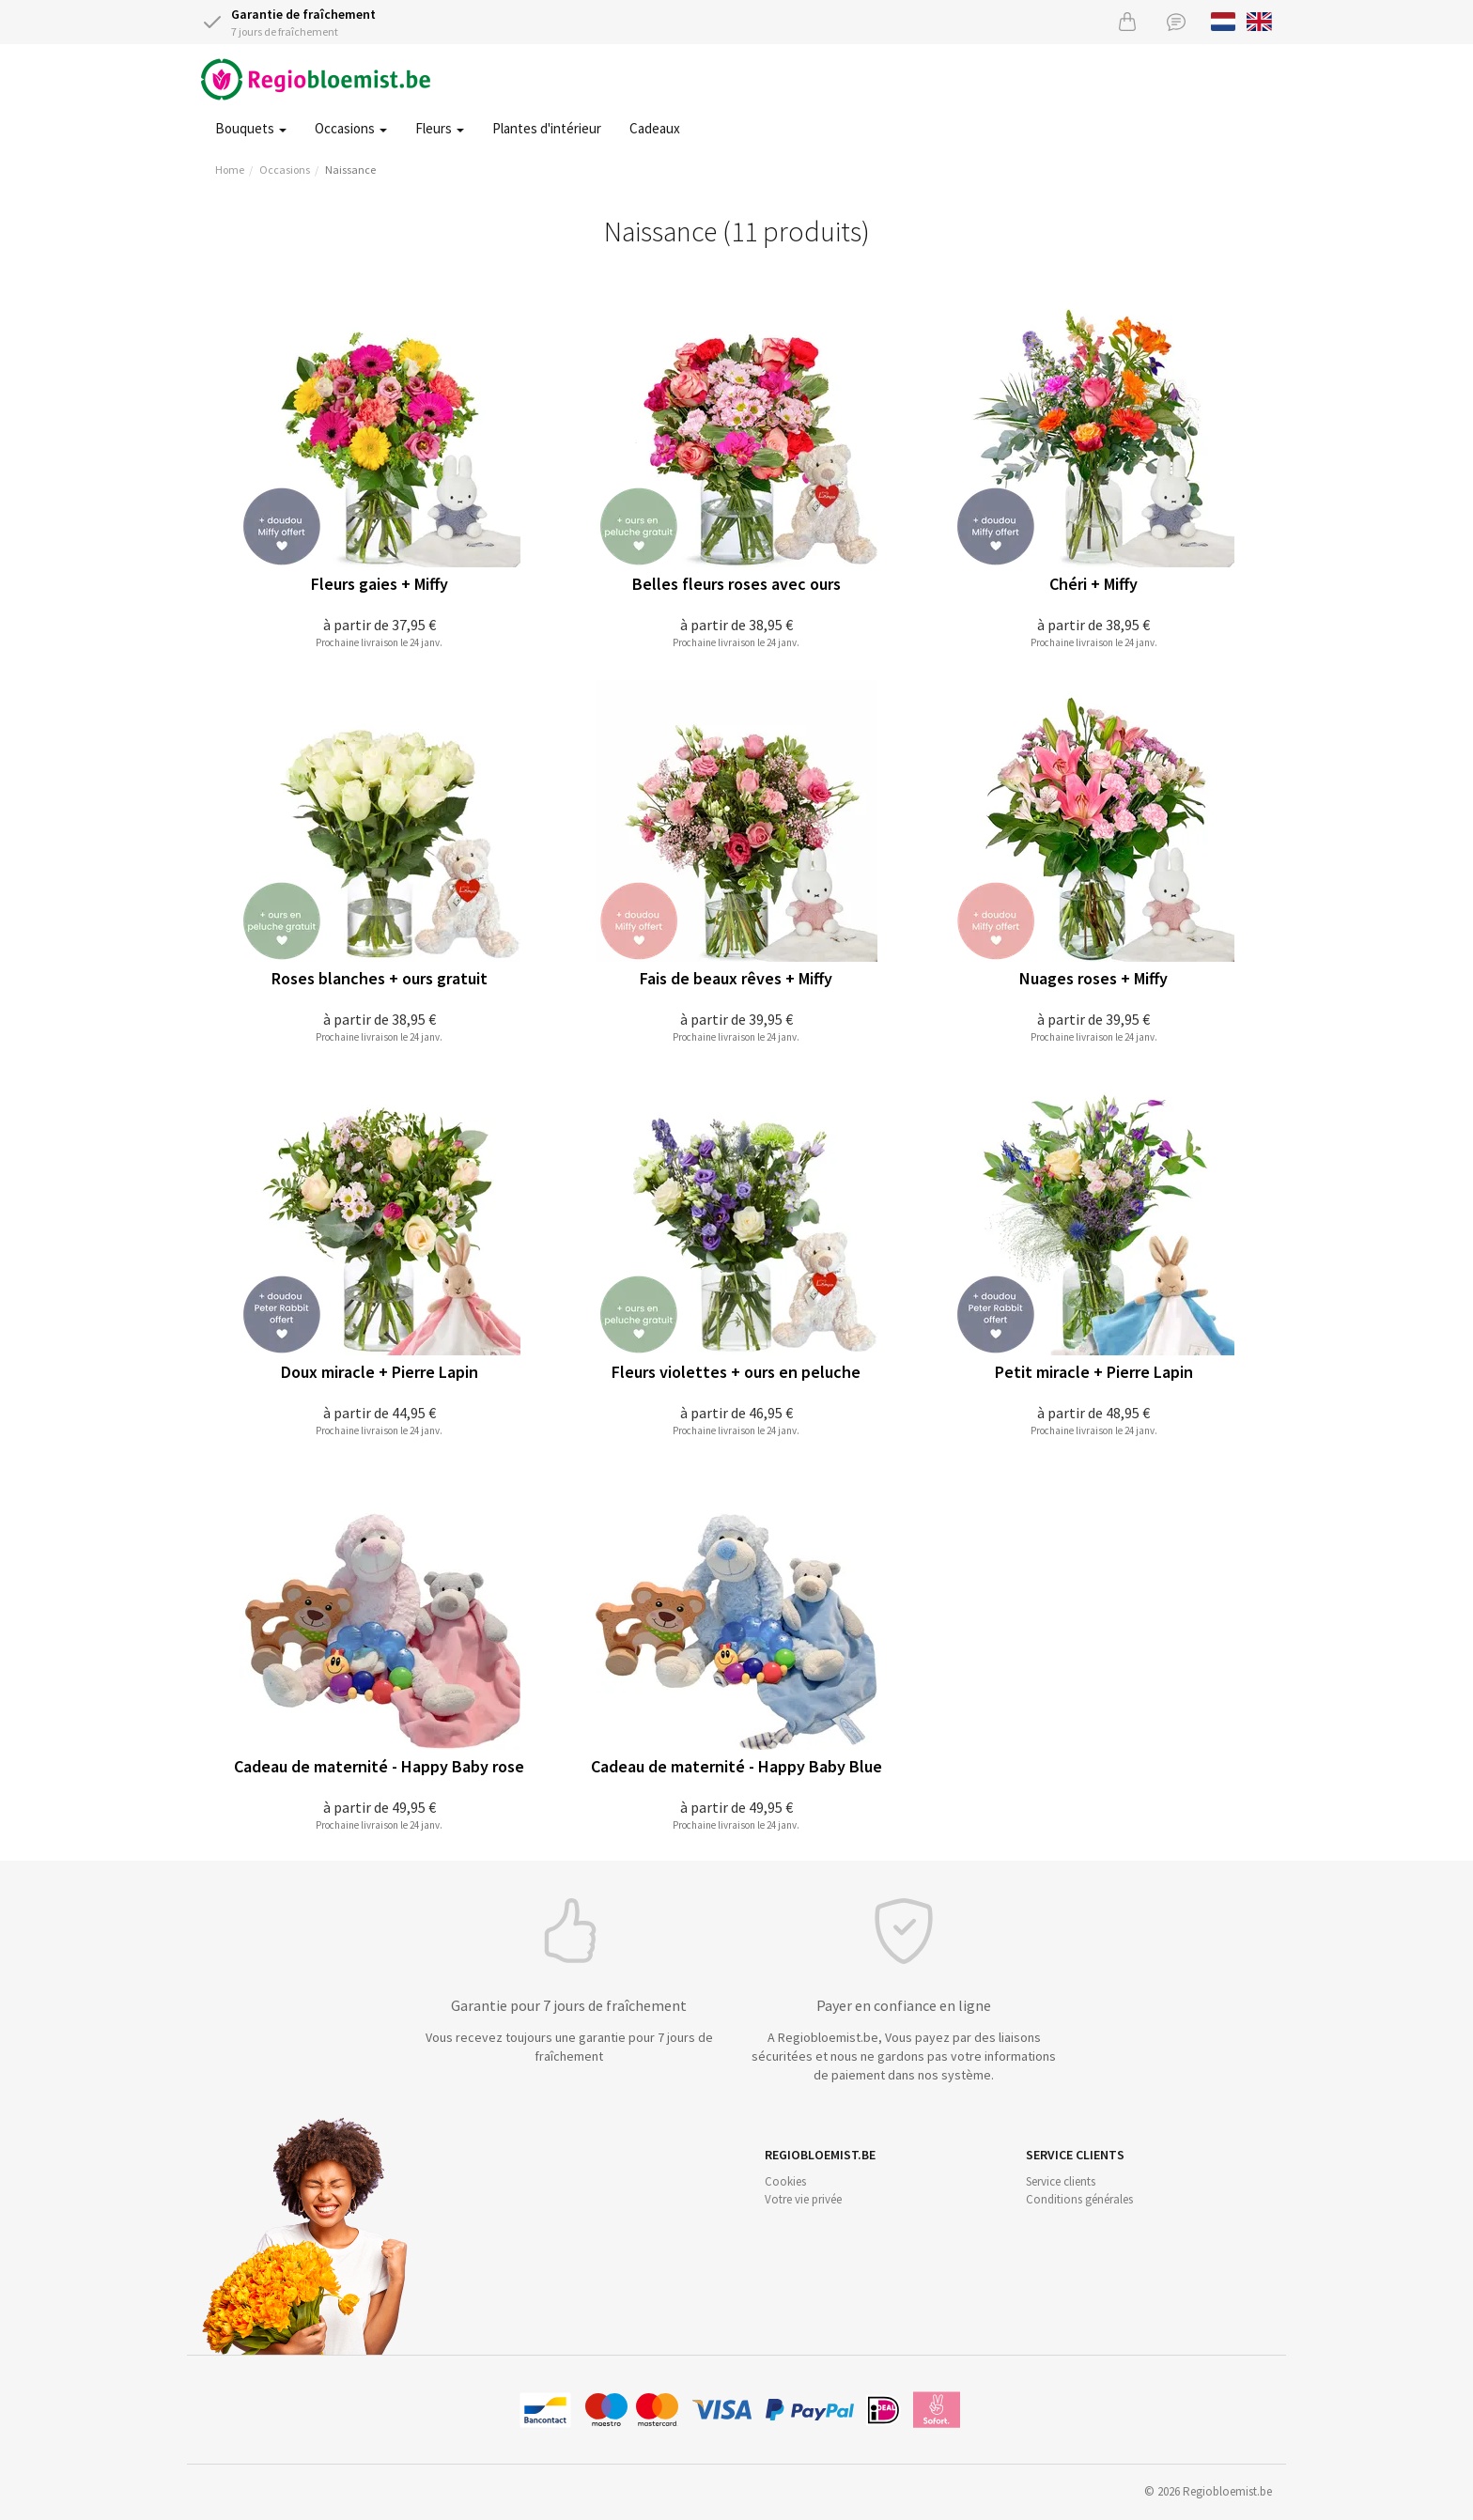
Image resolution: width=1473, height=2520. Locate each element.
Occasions (351, 128)
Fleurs (439, 128)
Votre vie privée (803, 2199)
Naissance (350, 169)
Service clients (1060, 2181)
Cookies (785, 2181)
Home (229, 169)
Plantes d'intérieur (546, 128)
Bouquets (251, 128)
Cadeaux (654, 128)
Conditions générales (1079, 2199)
